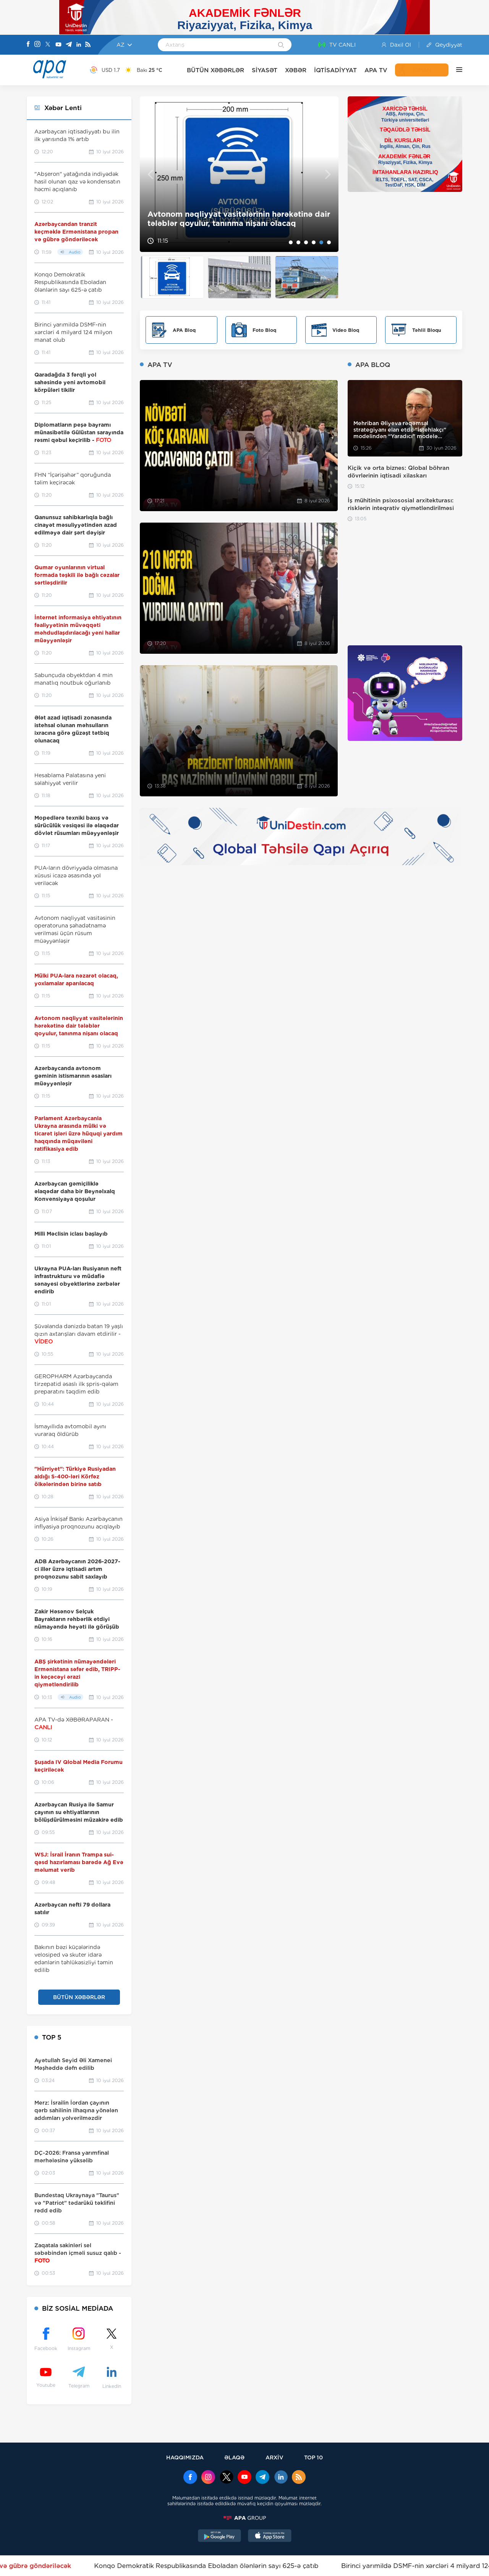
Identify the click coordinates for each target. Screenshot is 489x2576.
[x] (226, 2477)
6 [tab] (329, 242)
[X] (48, 45)
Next (328, 174)
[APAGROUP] (244, 2518)
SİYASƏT (264, 70)
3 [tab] (306, 242)
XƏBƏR (295, 70)
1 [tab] (291, 242)
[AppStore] (269, 2536)
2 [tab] (298, 242)
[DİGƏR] (455, 70)
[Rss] (88, 45)
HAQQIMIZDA (185, 2457)
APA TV (375, 70)
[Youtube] (58, 45)
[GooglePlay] (219, 2536)
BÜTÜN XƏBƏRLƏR (215, 70)
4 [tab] (314, 242)
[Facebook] (28, 45)
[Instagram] (37, 45)
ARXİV (274, 2457)
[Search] (281, 45)
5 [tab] (321, 242)
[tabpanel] (239, 174)
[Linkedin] (78, 45)
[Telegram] (69, 45)
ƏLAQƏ (234, 2457)
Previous (150, 174)
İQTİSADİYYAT (335, 70)
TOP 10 (313, 2457)
